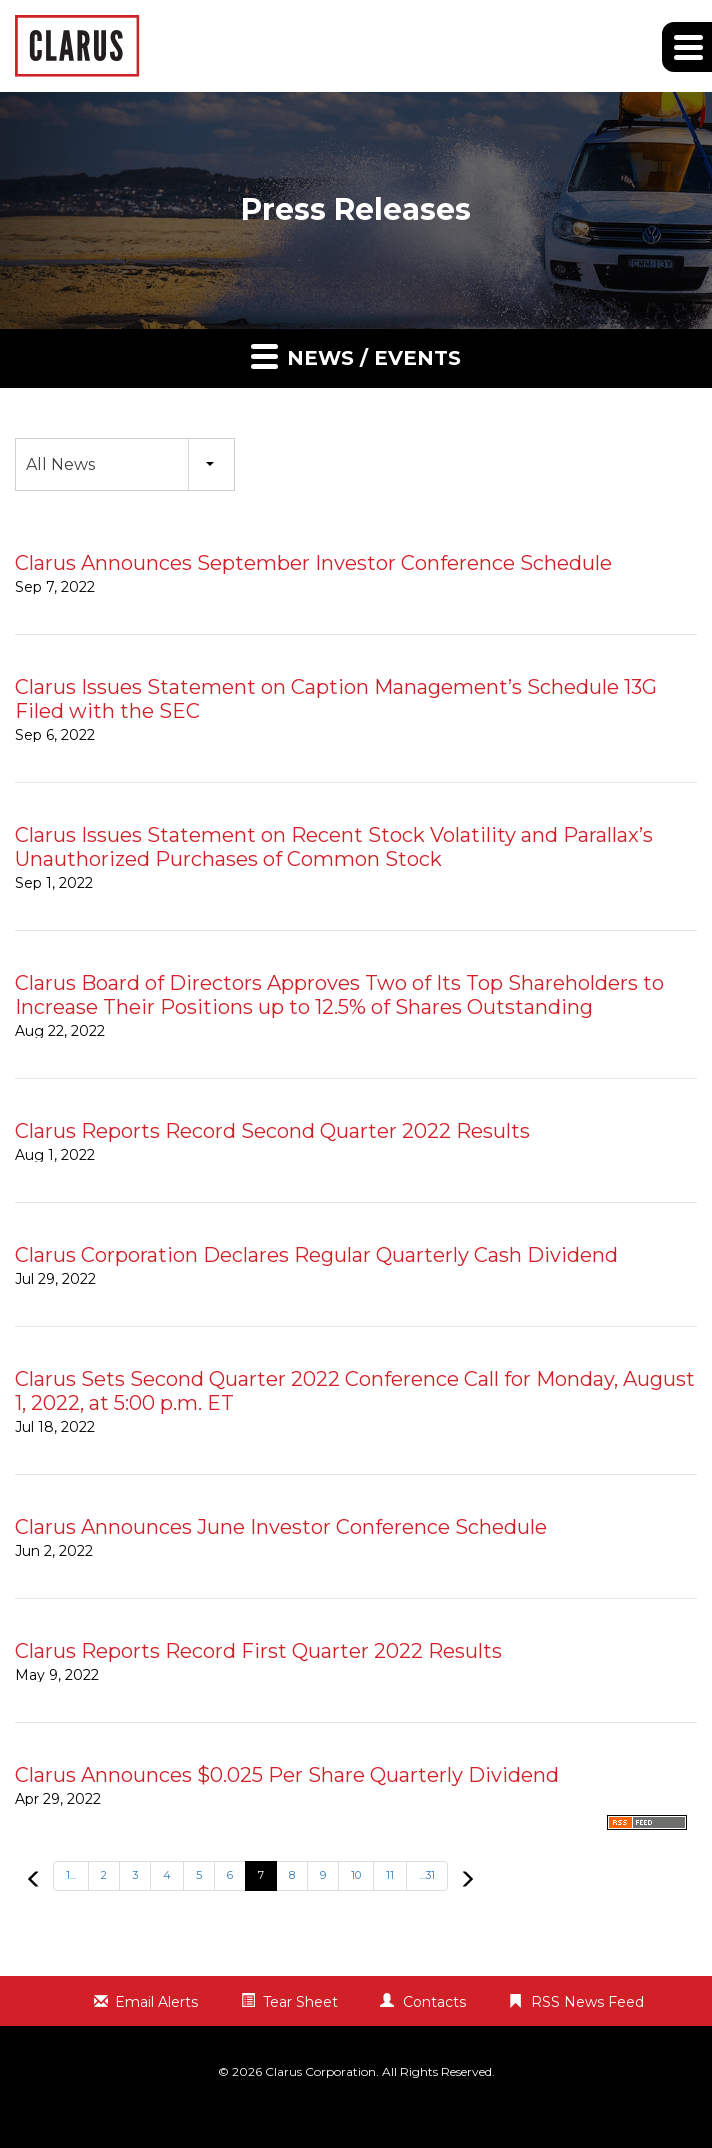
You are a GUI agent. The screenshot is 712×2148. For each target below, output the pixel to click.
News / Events (356, 355)
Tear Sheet (300, 2002)
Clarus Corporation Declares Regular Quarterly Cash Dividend (316, 1255)
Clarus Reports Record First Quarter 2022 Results (258, 1651)
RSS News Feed (587, 2002)
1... (71, 1875)
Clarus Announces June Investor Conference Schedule (281, 1527)
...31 (427, 1875)
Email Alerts (156, 2002)
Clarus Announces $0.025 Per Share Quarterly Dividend (287, 1775)
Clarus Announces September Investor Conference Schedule (313, 563)
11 (390, 1875)
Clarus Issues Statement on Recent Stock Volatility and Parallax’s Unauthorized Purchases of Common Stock (334, 847)
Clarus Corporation (320, 2071)
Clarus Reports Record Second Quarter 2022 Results (272, 1131)
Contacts (434, 2002)
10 (356, 1875)
